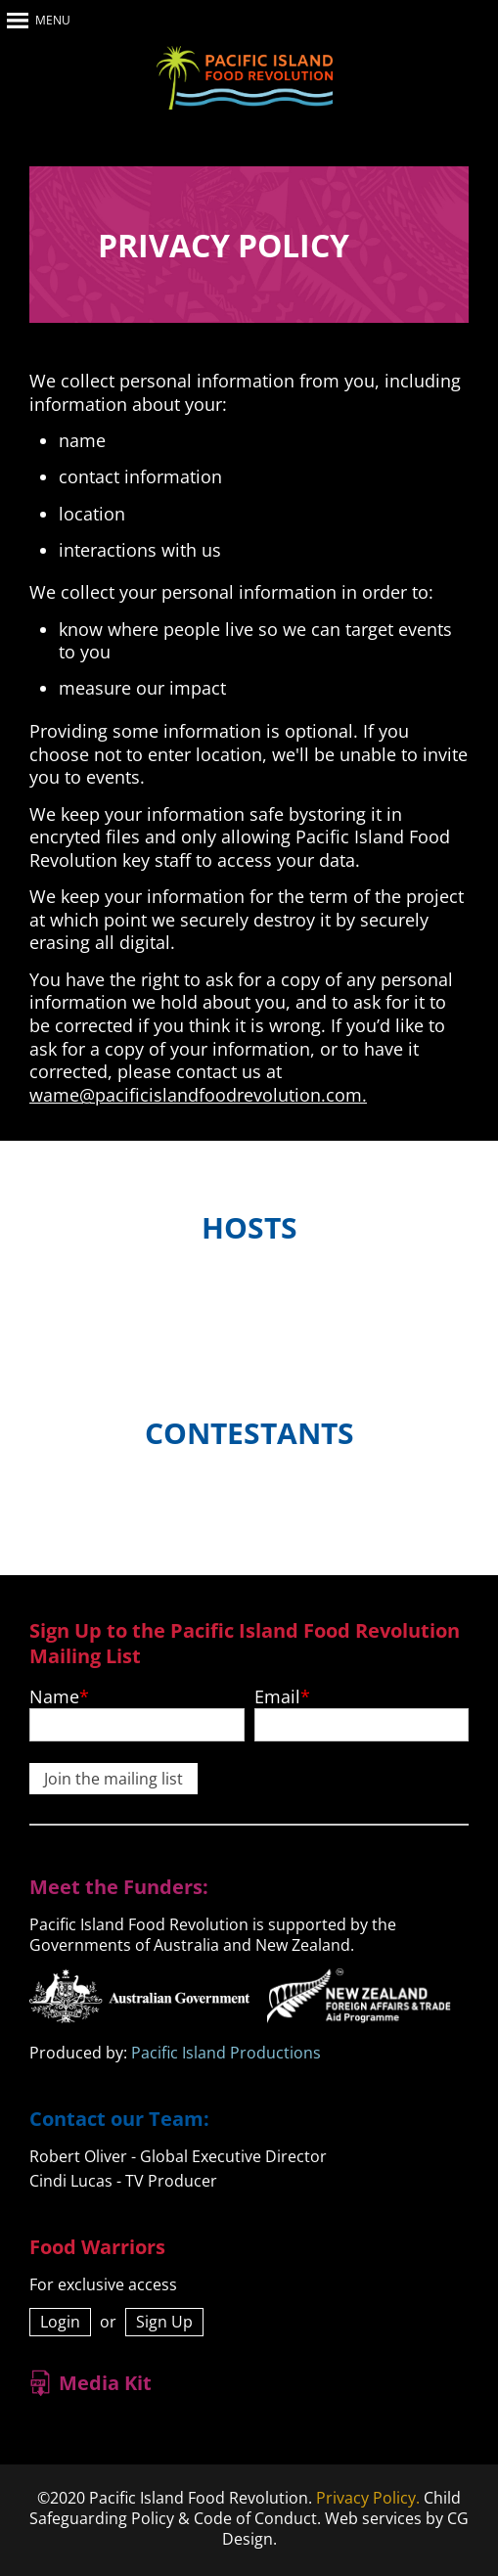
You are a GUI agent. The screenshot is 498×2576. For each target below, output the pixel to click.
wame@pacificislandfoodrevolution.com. (198, 1095)
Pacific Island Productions (226, 2052)
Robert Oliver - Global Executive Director (178, 2156)
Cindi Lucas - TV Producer (123, 2181)
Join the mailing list (113, 1778)
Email (277, 1696)
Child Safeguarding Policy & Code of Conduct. (245, 2508)
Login (60, 2321)
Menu (52, 20)
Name (54, 1696)
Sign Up (164, 2321)
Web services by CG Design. (346, 2529)
